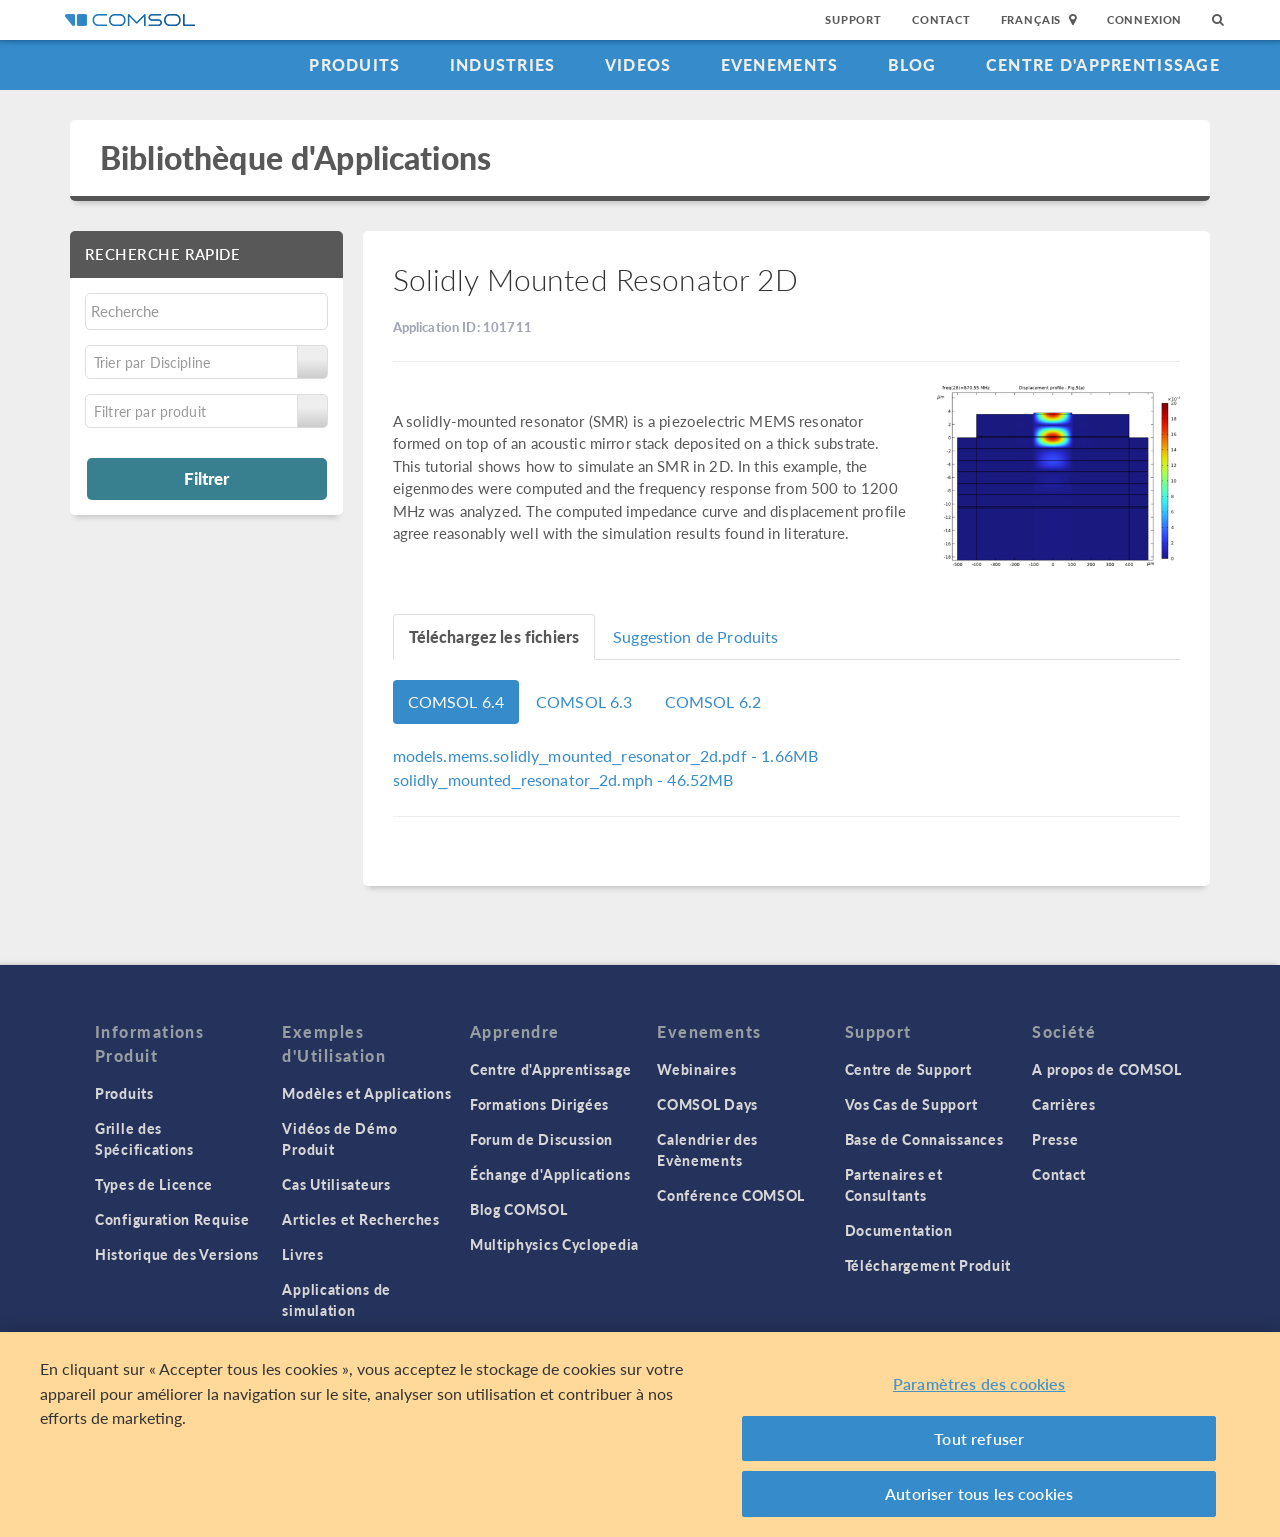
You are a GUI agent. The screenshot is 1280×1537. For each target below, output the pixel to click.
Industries (503, 64)
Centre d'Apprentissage (1103, 64)
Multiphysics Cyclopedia (554, 1244)
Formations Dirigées (539, 1104)
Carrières (1063, 1104)
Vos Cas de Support (911, 1104)
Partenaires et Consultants (894, 1184)
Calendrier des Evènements (707, 1149)
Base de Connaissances (924, 1139)
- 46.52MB (563, 779)
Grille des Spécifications (144, 1138)
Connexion (1144, 19)
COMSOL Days (707, 1104)
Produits (354, 64)
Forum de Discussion (541, 1139)
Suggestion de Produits (695, 636)
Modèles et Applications (366, 1093)
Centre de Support (908, 1069)
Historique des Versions (177, 1254)
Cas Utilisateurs (336, 1184)
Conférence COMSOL (731, 1195)
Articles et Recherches (360, 1219)
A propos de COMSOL (1107, 1069)
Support (853, 19)
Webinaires (696, 1069)
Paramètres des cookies (979, 1383)
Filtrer (206, 478)
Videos (638, 64)
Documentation (899, 1230)
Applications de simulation (336, 1299)
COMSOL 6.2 (713, 701)
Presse (1055, 1139)
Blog (912, 64)
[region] (640, 1434)
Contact (941, 19)
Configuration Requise (172, 1219)
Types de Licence (154, 1184)
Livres (302, 1254)
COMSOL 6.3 (584, 701)
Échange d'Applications (550, 1174)
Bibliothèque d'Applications (295, 157)
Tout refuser (979, 1438)
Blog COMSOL (519, 1209)
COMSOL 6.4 (456, 701)
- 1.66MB (606, 755)
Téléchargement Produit (928, 1265)
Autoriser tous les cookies (979, 1493)
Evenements (780, 64)
